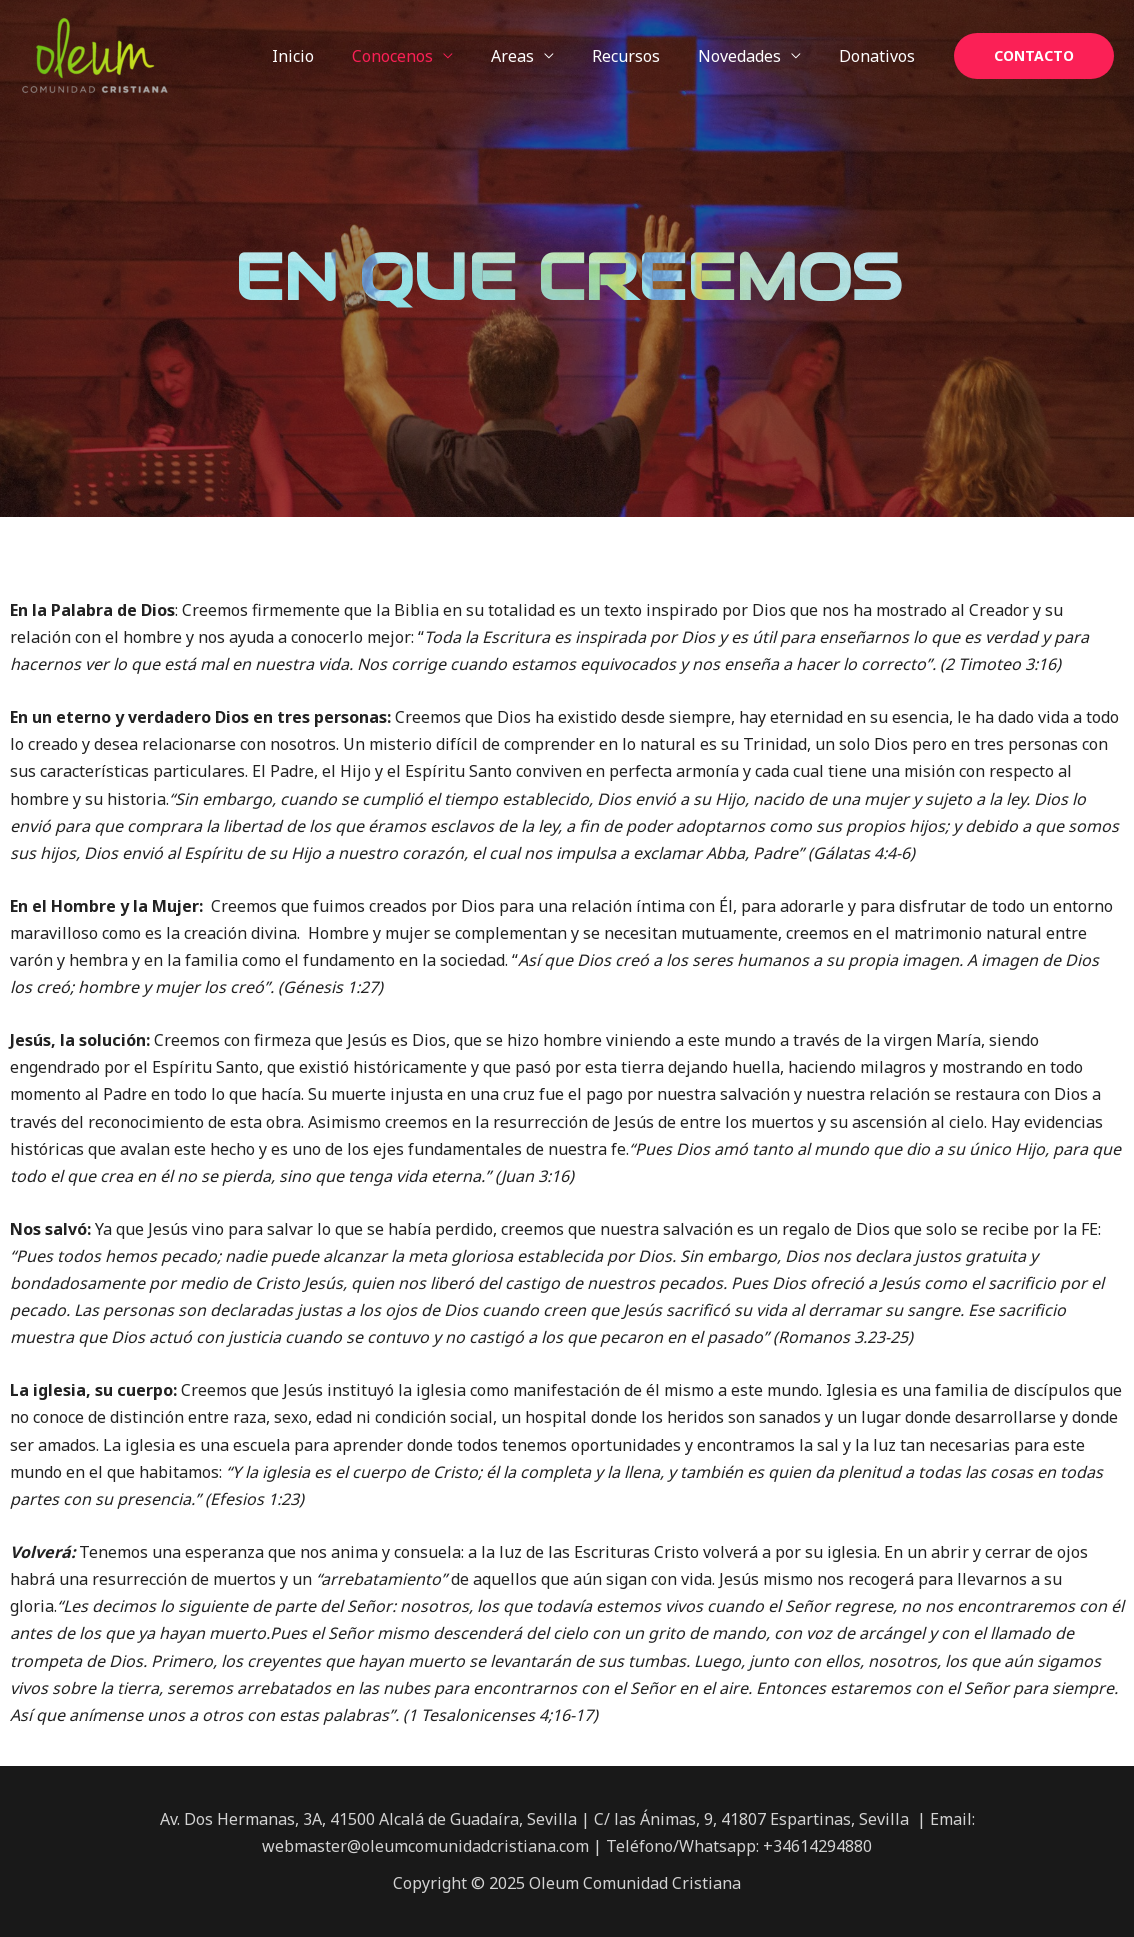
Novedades (748, 56)
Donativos (880, 56)
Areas (533, 56)
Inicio (326, 56)
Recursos (641, 56)
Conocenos (419, 56)
